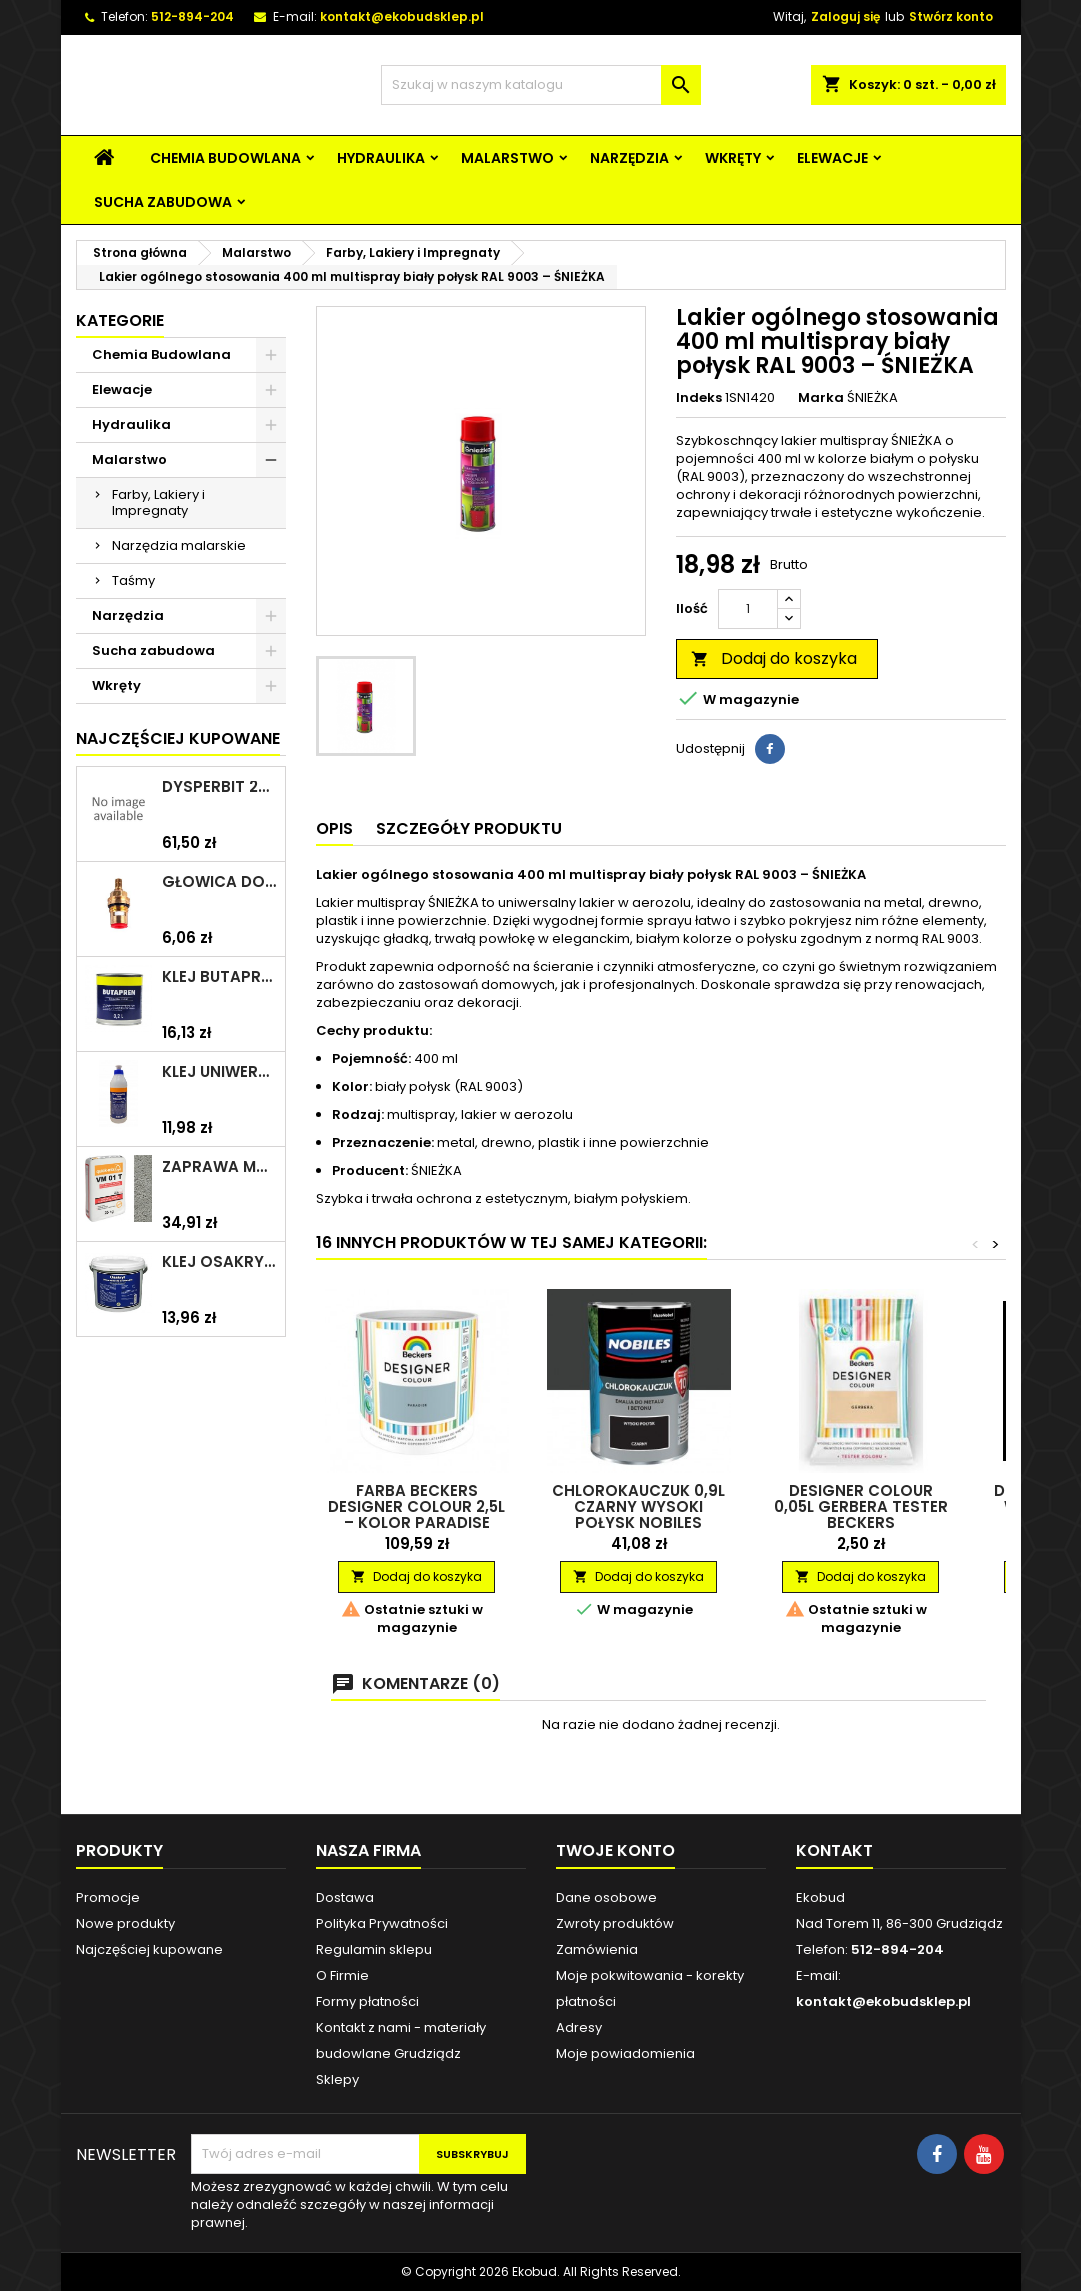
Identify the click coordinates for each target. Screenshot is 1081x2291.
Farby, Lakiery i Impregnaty (158, 502)
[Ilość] (748, 609)
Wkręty (733, 158)
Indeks (699, 398)
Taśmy (133, 580)
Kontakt (834, 1850)
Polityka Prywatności (382, 1923)
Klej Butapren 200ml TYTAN (219, 977)
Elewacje (832, 158)
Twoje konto (615, 1850)
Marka (821, 398)
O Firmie (342, 1975)
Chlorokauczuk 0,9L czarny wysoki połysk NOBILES (638, 1506)
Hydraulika (381, 158)
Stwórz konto (951, 16)
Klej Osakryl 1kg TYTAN (219, 1262)
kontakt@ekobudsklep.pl (402, 16)
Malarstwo (507, 158)
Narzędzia (629, 158)
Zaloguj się (845, 16)
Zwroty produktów (615, 1923)
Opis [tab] (334, 828)
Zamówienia (597, 1949)
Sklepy (337, 2079)
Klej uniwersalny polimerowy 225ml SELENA (219, 1072)
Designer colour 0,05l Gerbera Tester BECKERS (861, 1506)
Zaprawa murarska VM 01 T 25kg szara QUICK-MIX (219, 1167)
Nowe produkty (125, 1923)
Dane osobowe (606, 1897)
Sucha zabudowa (163, 202)
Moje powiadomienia (625, 2053)
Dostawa (345, 1897)
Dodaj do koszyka (774, 658)
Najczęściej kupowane (149, 1949)
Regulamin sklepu (374, 1949)
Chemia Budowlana (225, 158)
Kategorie (120, 320)
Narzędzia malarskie (179, 545)
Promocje (108, 1897)
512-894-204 (192, 16)
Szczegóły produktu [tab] (469, 828)
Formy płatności (367, 2001)
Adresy (579, 2027)
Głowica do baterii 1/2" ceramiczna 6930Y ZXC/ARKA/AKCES (219, 882)
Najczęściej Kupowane (178, 738)
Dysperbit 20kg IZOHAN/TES (219, 787)
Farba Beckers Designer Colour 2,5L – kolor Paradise (416, 1506)
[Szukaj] (541, 85)
